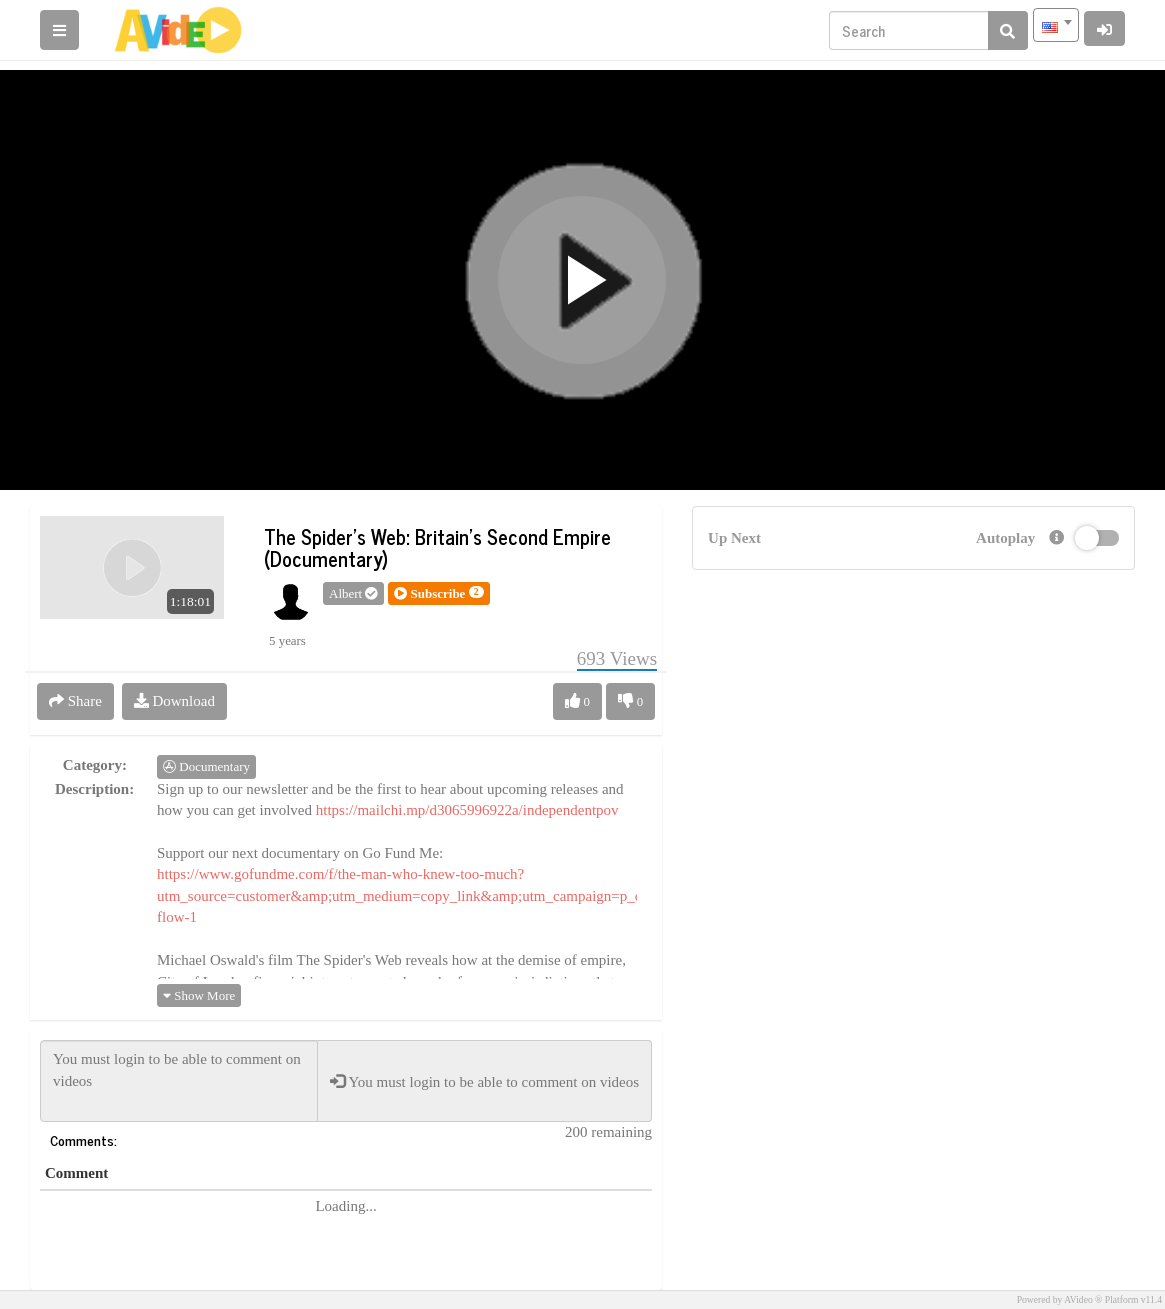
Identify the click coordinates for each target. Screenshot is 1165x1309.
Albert (353, 593)
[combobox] (1056, 25)
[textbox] (1056, 25)
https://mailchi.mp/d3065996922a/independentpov (467, 810)
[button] (438, 594)
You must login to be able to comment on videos (179, 1081)
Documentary (206, 766)
